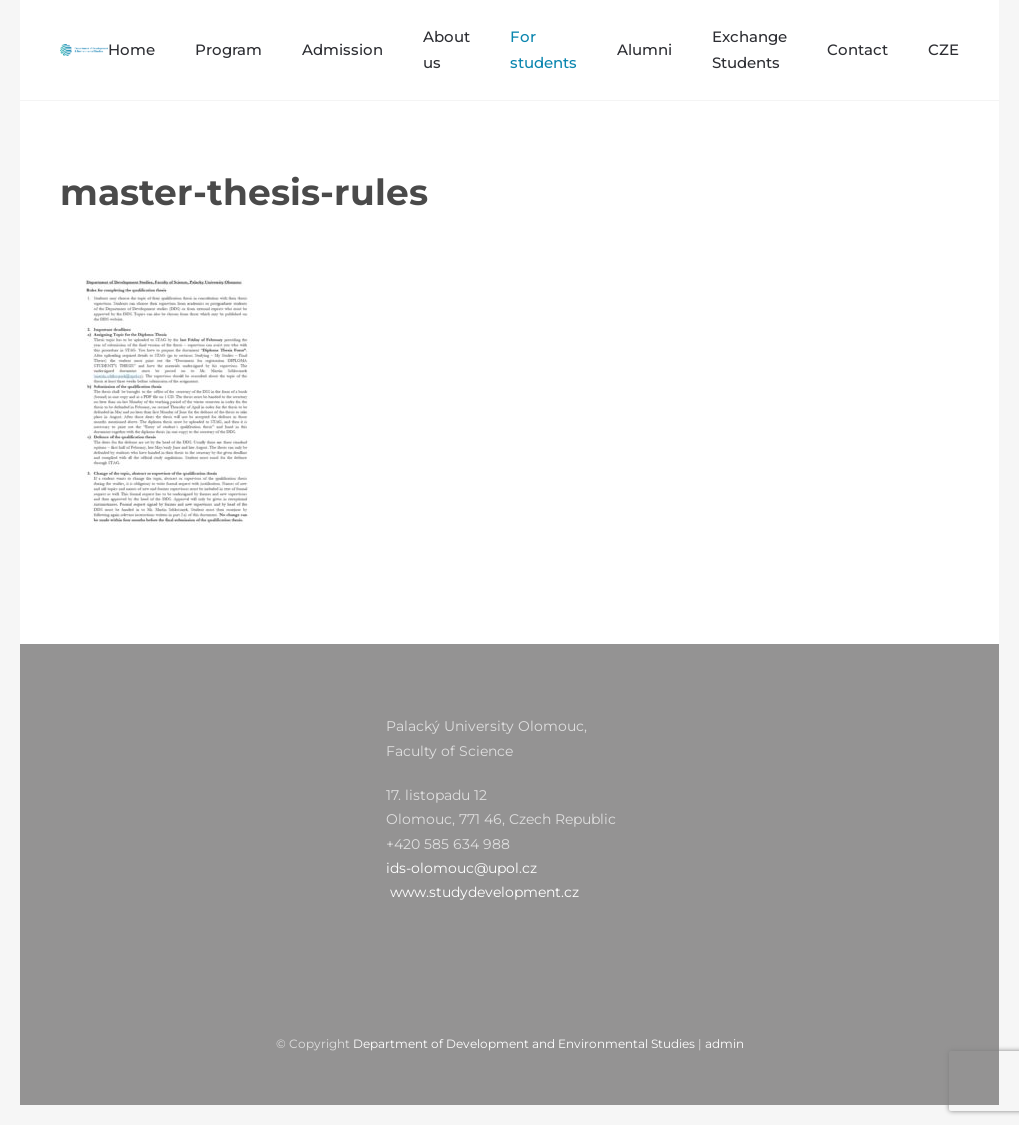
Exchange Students (749, 49)
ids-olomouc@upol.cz (461, 868)
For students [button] (543, 49)
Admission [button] (342, 49)
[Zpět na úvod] (84, 50)
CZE (943, 49)
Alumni (644, 49)
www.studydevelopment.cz (484, 892)
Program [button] (228, 49)
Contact (857, 49)
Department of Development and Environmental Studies (524, 1043)
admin (724, 1043)
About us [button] (446, 49)
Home (131, 49)
